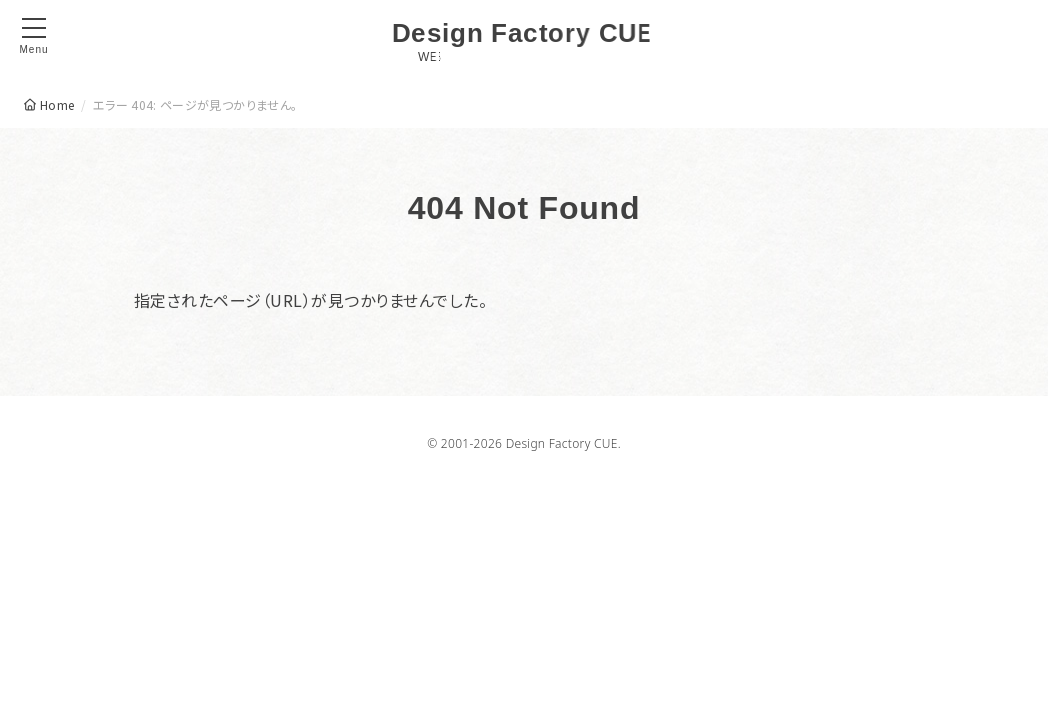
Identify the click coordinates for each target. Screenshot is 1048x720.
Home (57, 104)
